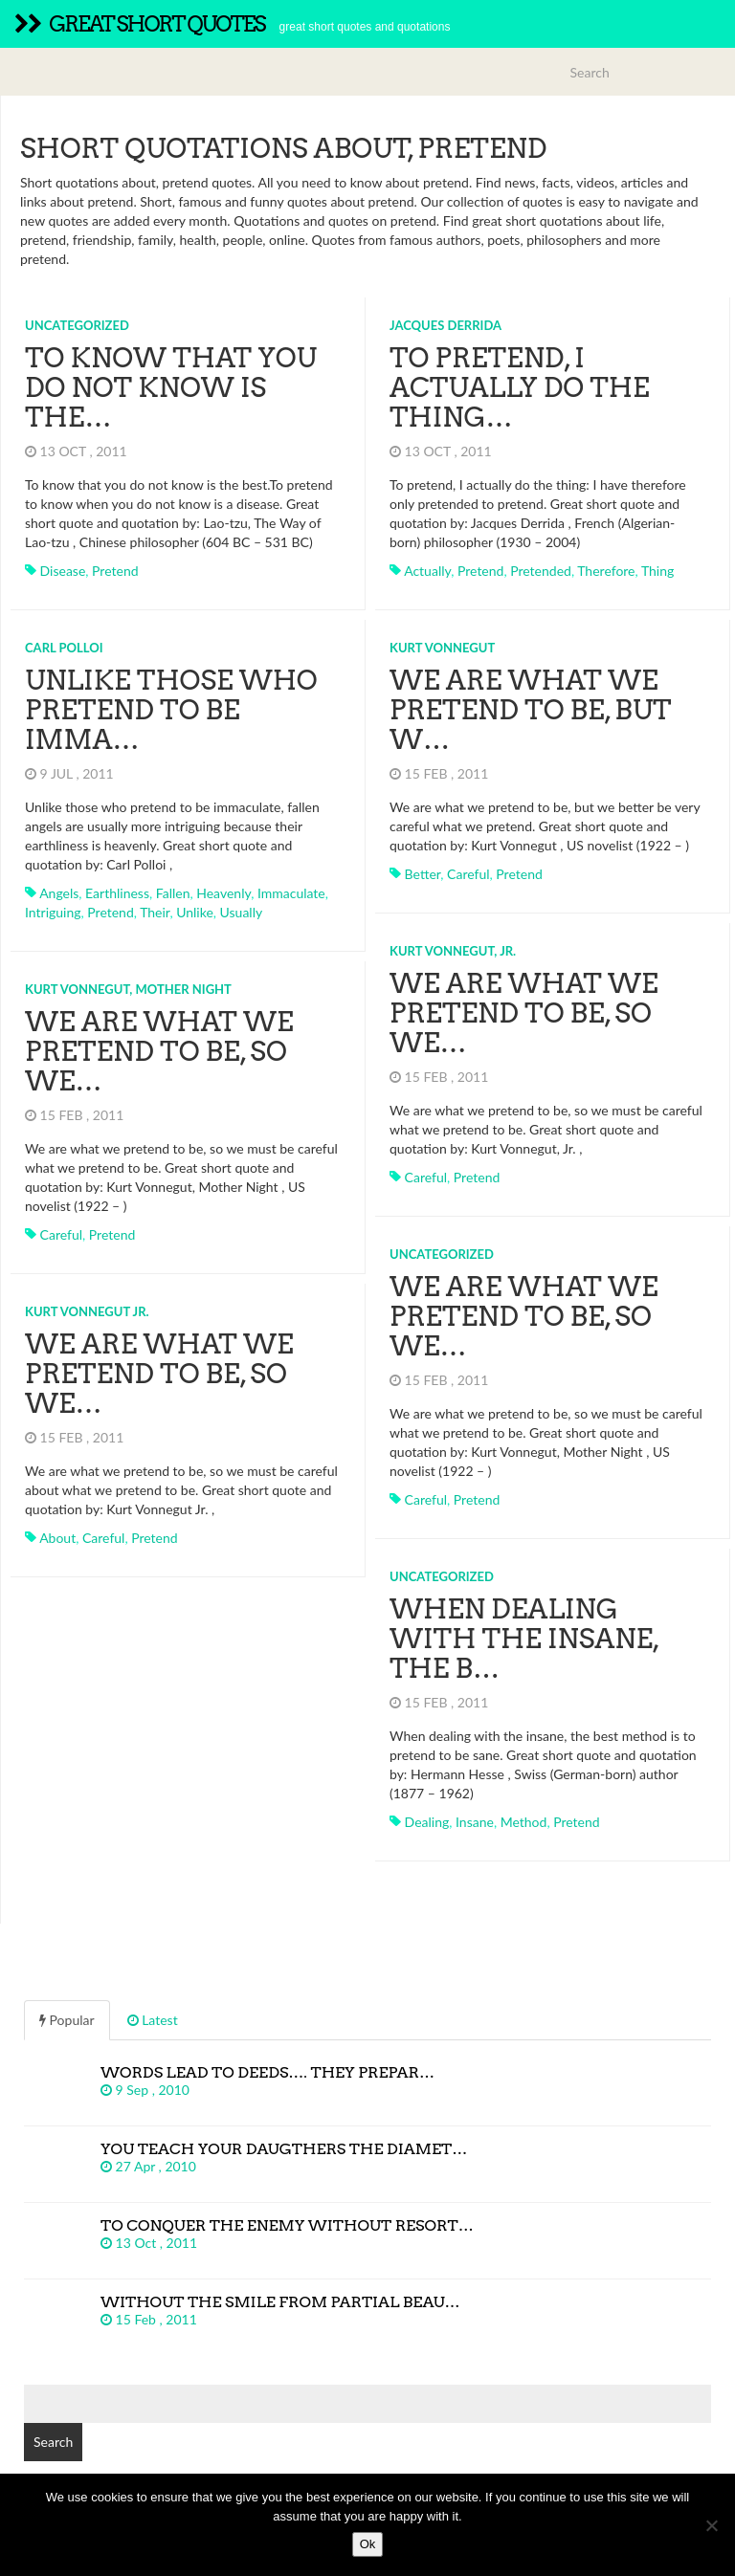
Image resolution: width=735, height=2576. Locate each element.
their (154, 912)
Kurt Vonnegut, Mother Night (128, 989)
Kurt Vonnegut (442, 647)
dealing (427, 1822)
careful (468, 874)
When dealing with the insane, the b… (524, 1638)
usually (241, 912)
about (57, 1538)
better (423, 874)
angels (58, 893)
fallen (173, 893)
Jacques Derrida (445, 325)
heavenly (223, 893)
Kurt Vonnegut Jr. (87, 1311)
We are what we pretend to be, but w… (531, 710)
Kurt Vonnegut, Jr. (453, 950)
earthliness (117, 893)
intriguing (53, 912)
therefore (606, 570)
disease (63, 570)
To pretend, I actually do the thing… (520, 387)
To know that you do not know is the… (171, 387)
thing (657, 570)
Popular (67, 2020)
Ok (368, 2544)
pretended (540, 570)
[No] (711, 2525)
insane (475, 1822)
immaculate (291, 893)
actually (427, 570)
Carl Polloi (64, 647)
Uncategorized (77, 325)
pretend (115, 570)
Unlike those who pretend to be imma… (171, 710)
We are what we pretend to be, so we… (524, 1013)
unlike (194, 912)
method (524, 1822)
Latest (152, 2020)
